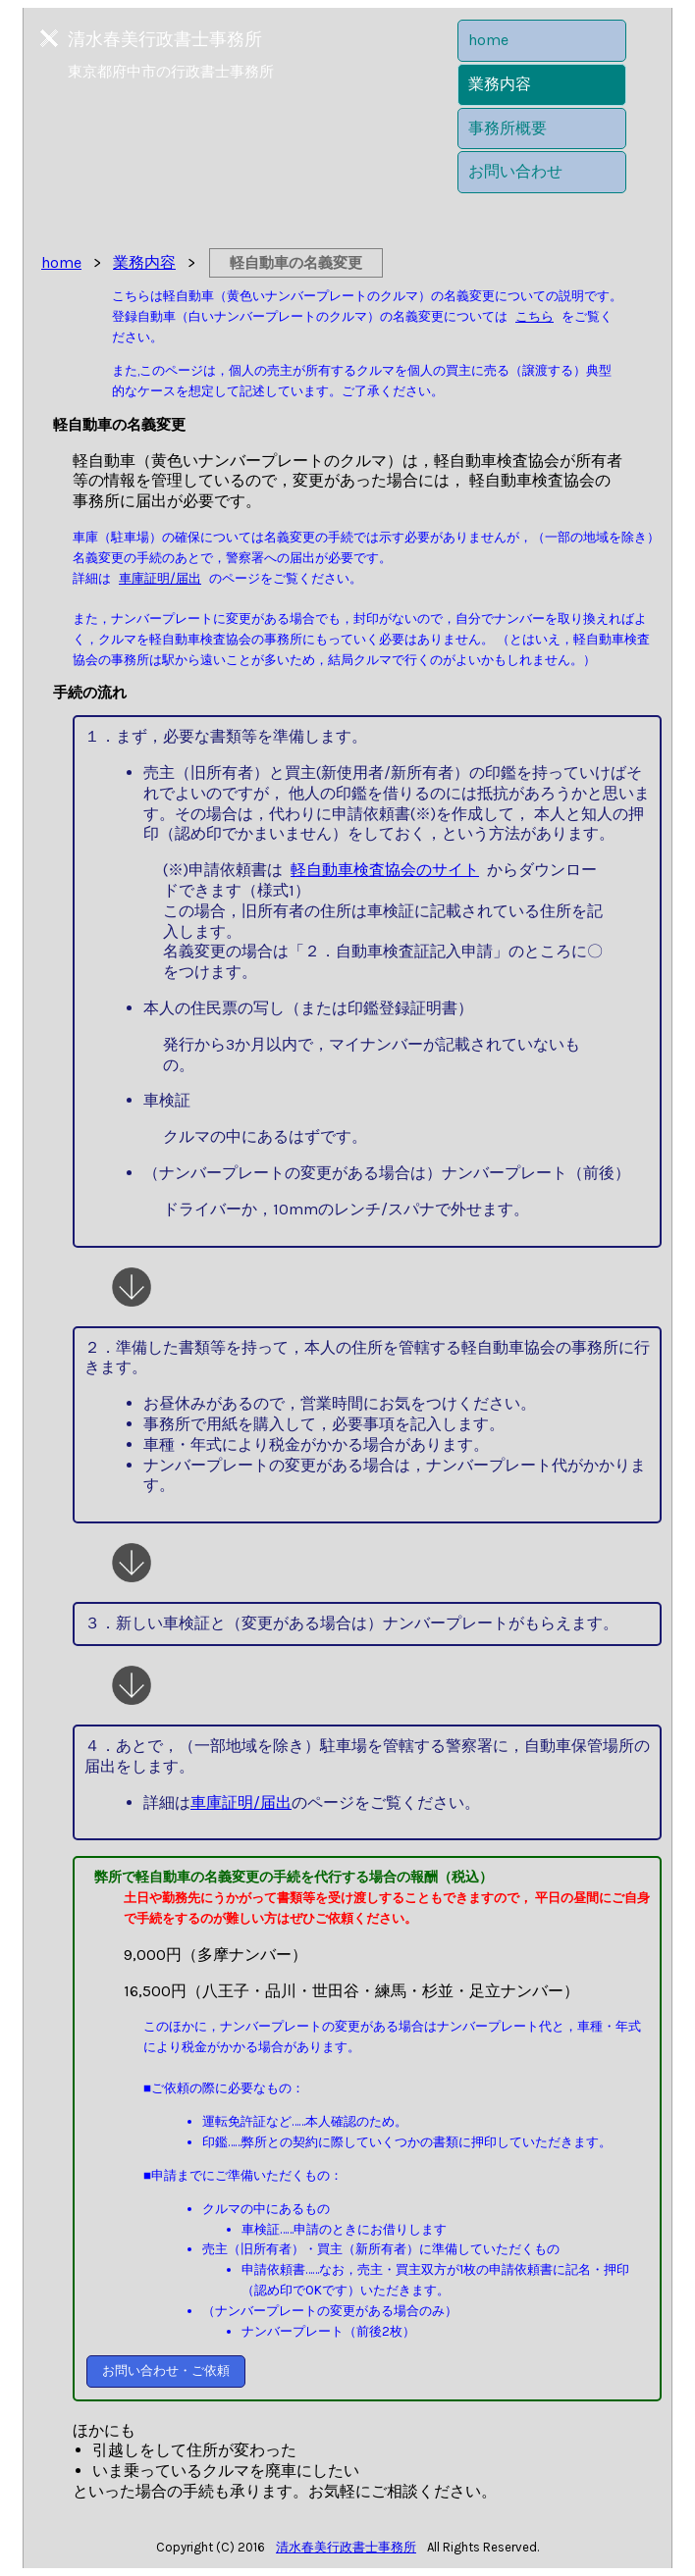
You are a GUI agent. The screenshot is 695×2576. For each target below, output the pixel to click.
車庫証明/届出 (160, 578)
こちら (534, 316)
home (488, 39)
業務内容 (499, 84)
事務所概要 (507, 128)
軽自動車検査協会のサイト (385, 869)
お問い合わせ (515, 171)
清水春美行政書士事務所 (346, 2547)
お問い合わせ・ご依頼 (166, 2370)
